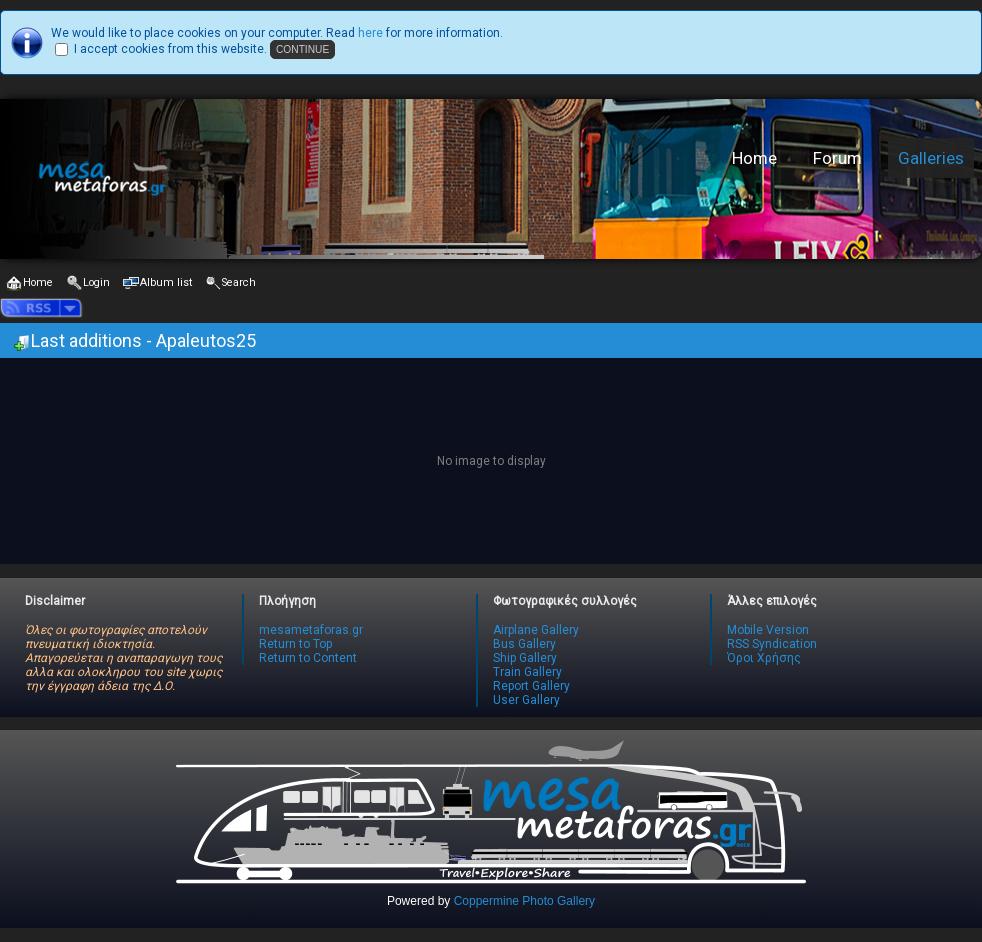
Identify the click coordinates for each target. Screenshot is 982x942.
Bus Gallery (524, 644)
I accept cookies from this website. (170, 49)
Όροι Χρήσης (764, 658)
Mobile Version (768, 630)
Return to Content (308, 658)
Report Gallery (531, 686)
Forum (837, 158)
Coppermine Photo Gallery (524, 901)
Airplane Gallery (536, 630)
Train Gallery (527, 672)
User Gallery (526, 700)
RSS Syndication (772, 644)
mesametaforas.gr (311, 630)
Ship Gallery (525, 658)
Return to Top (295, 644)
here (370, 33)
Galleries (931, 158)
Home (754, 158)
